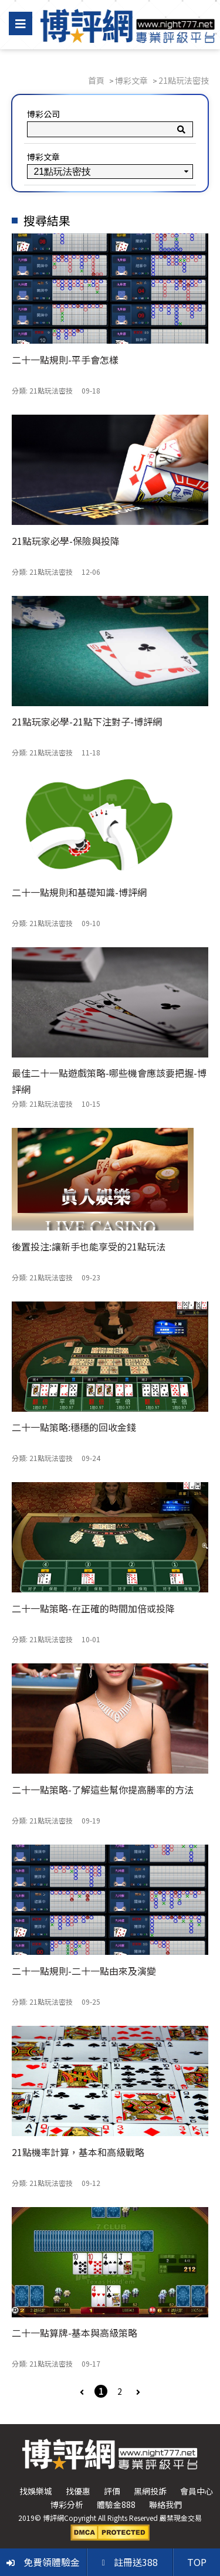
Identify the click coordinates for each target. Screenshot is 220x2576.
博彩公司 (43, 114)
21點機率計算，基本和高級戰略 (78, 2152)
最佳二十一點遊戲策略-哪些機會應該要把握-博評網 (109, 1081)
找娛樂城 (35, 2491)
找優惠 (78, 2491)
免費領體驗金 (43, 2562)
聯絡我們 (165, 2504)
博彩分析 (66, 2504)
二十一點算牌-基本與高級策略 (74, 2333)
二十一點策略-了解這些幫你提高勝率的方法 (103, 1789)
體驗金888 (116, 2504)
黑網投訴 (150, 2491)
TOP (197, 2562)
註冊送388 (130, 2562)
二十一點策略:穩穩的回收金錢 (74, 1427)
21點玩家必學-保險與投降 (66, 541)
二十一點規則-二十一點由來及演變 (84, 1971)
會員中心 (196, 2491)
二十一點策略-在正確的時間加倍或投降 (93, 1608)
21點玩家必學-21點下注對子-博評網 (87, 721)
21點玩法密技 (51, 390)
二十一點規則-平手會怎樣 (65, 359)
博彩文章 (43, 156)
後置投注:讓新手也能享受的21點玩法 (88, 1246)
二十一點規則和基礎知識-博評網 (79, 892)
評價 (112, 2491)
